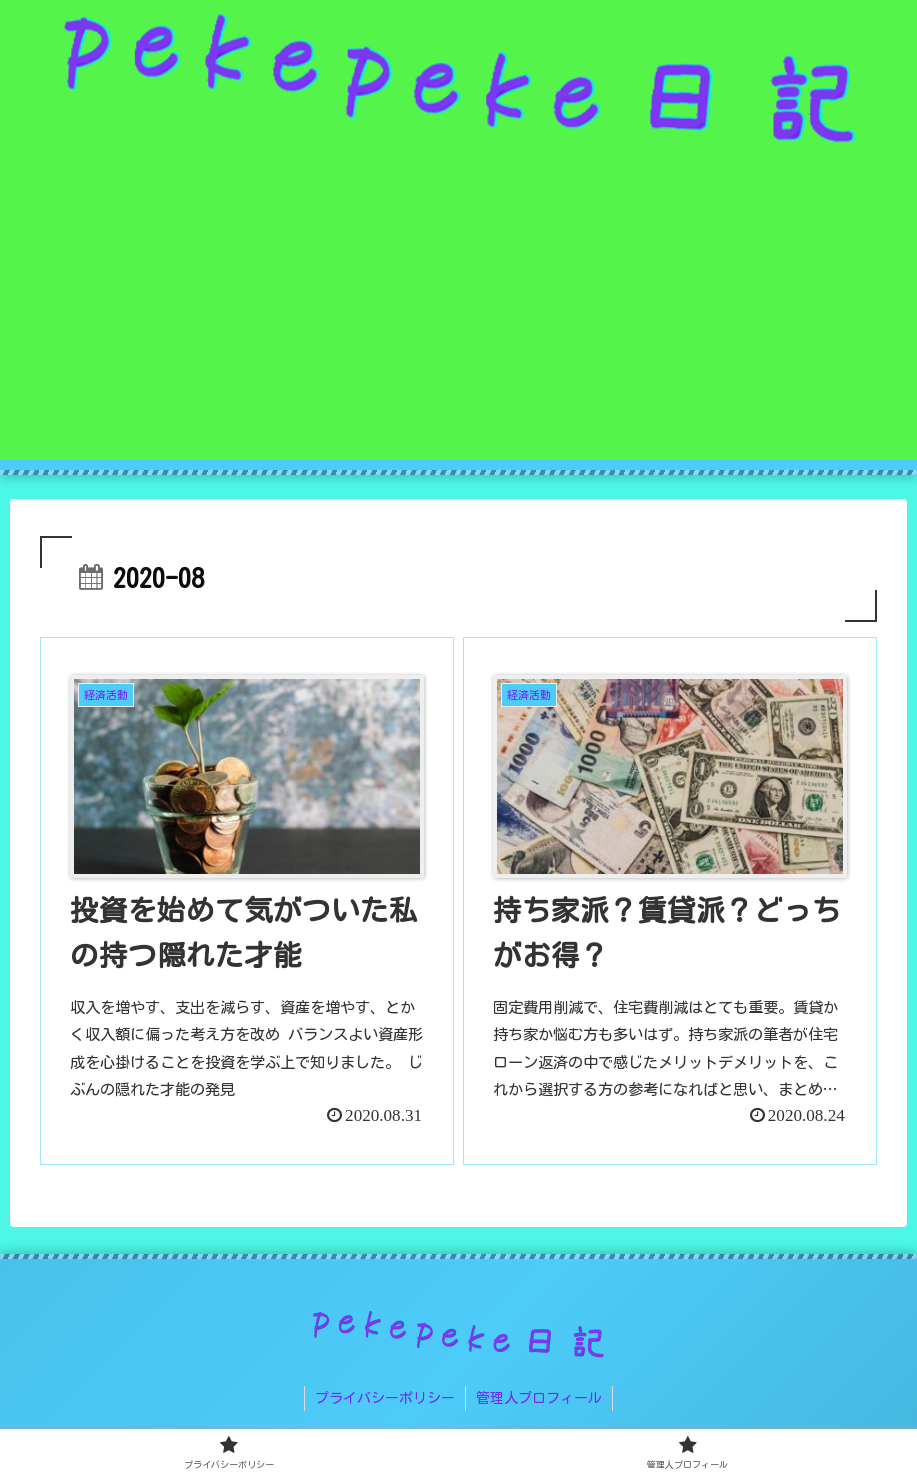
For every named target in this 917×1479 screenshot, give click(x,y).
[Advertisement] (458, 320)
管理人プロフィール (539, 1398)
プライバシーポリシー (385, 1398)
